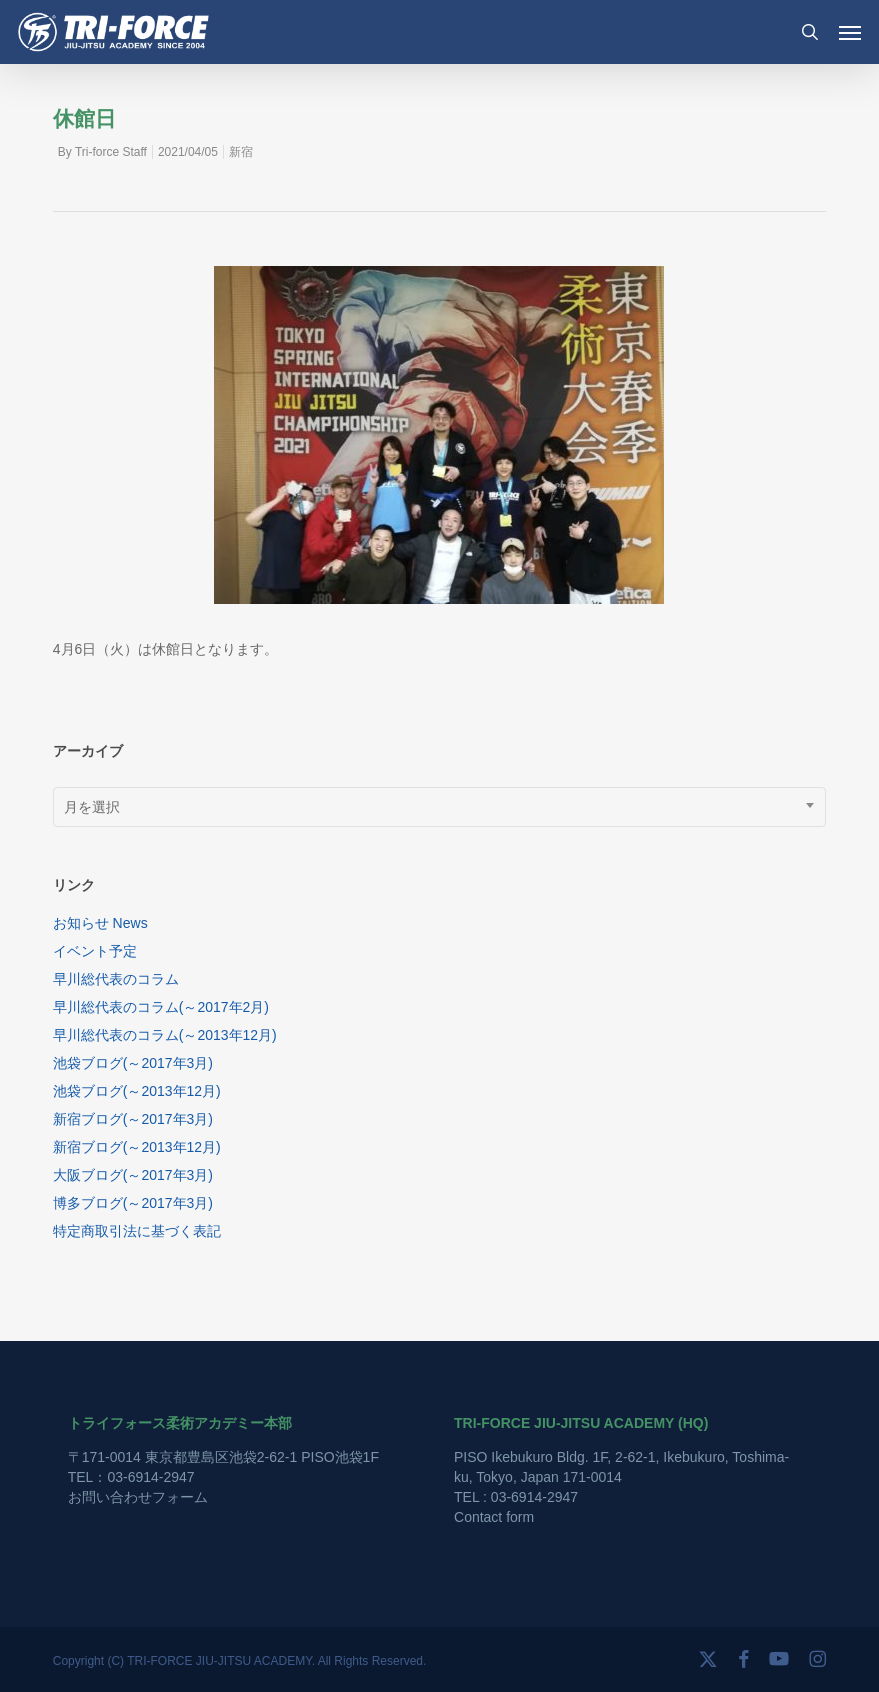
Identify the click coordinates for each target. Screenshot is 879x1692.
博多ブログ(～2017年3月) (133, 1203)
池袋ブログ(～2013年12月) (137, 1091)
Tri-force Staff (111, 152)
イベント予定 (95, 951)
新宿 (241, 152)
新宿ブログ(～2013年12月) (137, 1147)
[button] (850, 32)
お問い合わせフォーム (138, 1497)
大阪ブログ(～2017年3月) (133, 1175)
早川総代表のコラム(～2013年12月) (165, 1035)
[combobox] (440, 807)
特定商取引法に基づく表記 (137, 1231)
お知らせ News (100, 923)
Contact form (494, 1517)
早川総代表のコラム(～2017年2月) (161, 1007)
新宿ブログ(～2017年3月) (133, 1119)
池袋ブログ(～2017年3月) (133, 1063)
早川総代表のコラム (116, 979)
